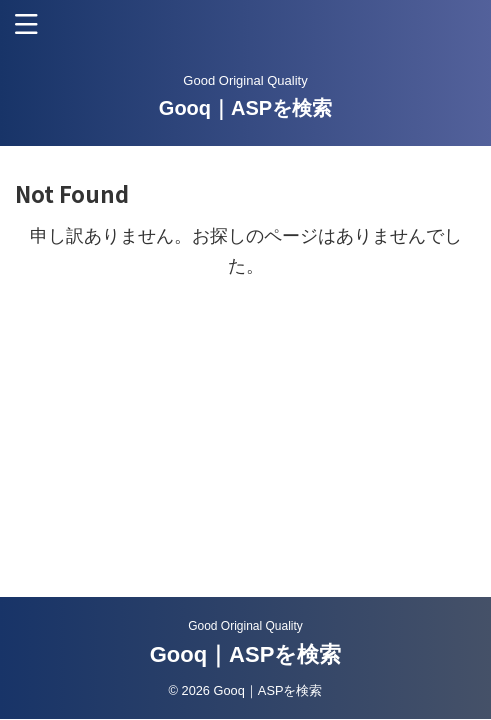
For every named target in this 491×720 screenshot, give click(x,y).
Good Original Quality (245, 626)
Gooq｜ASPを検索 (245, 108)
